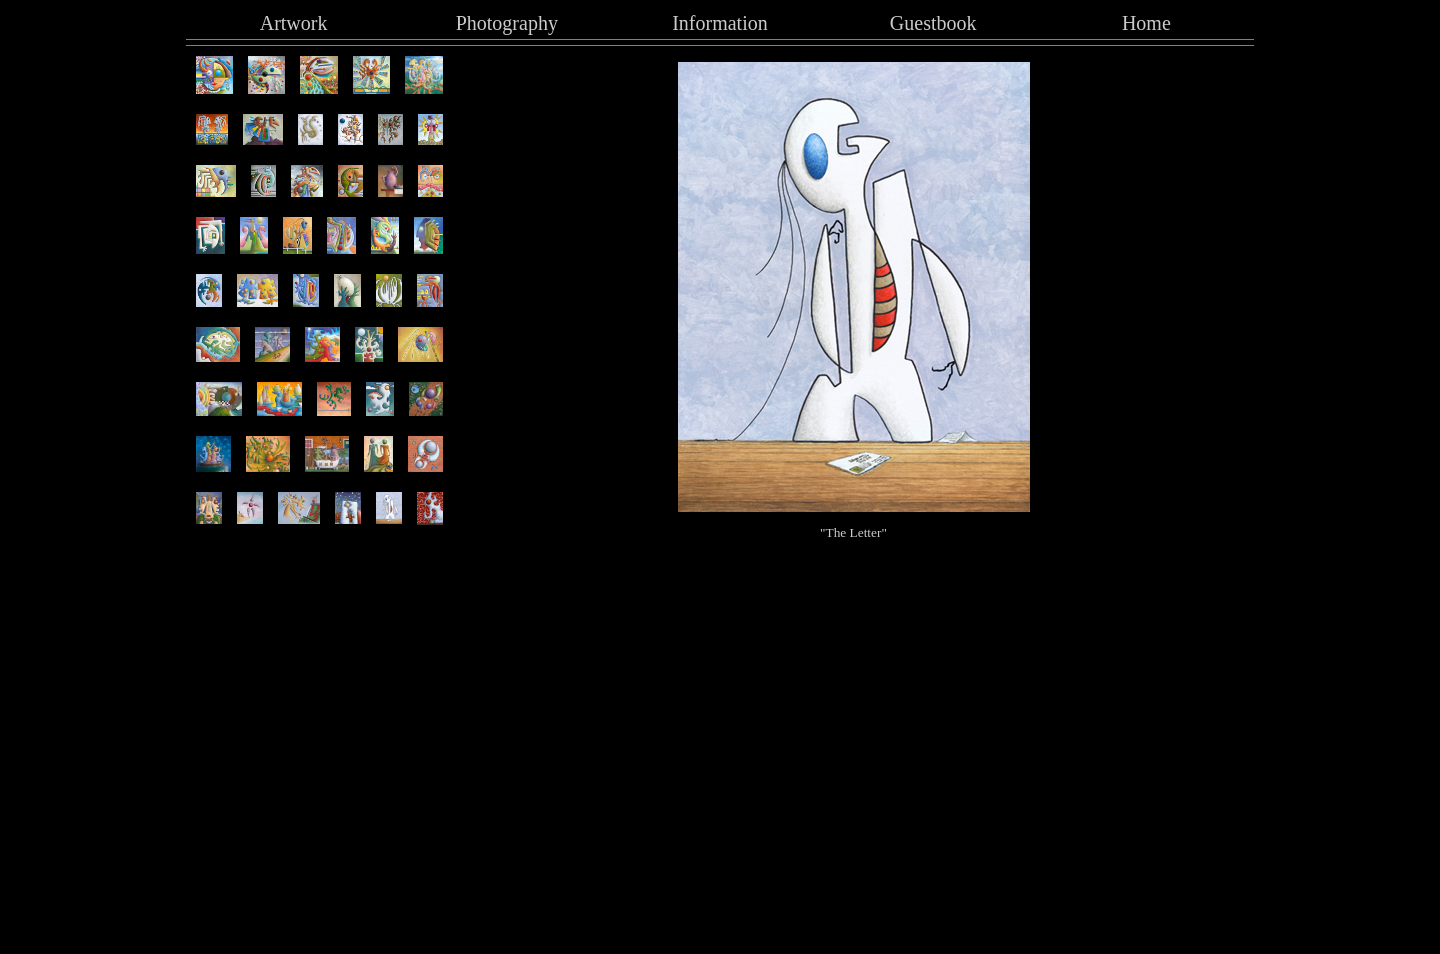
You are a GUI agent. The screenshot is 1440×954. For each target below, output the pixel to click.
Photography (507, 23)
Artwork (294, 23)
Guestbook (933, 23)
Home (1146, 23)
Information (720, 23)
